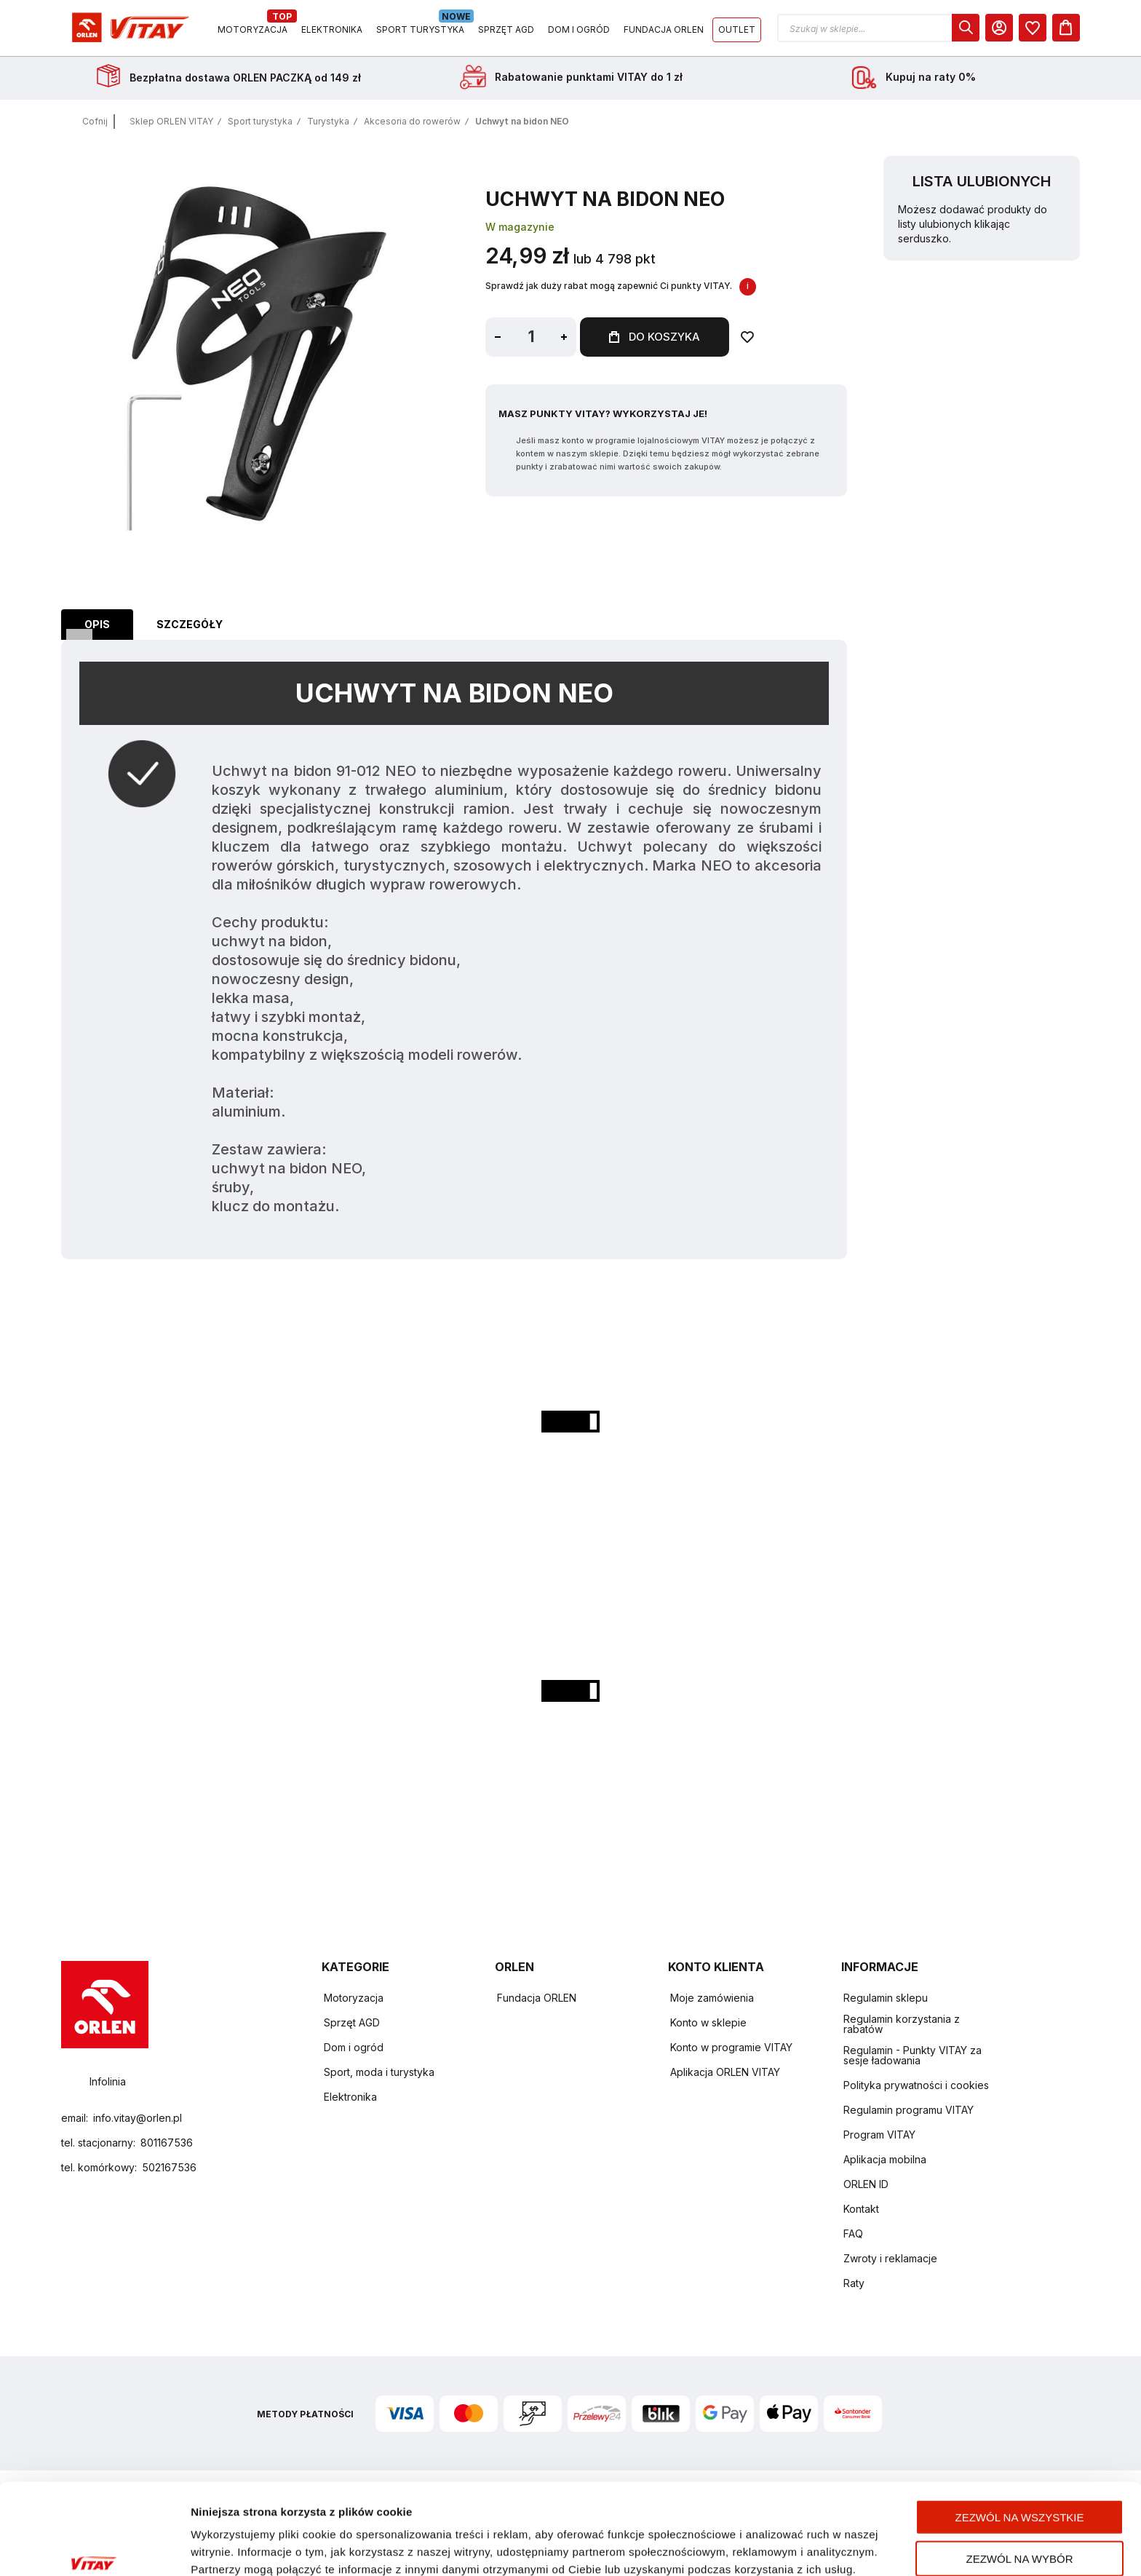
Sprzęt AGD (352, 2022)
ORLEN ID (865, 2184)
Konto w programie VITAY (731, 2047)
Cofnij (95, 121)
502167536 (169, 2167)
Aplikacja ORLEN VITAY (725, 2072)
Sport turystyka (260, 121)
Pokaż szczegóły (770, 2547)
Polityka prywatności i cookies (916, 2085)
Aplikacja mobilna (884, 2159)
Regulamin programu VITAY (908, 2110)
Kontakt (861, 2209)
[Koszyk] (1066, 27)
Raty (853, 2283)
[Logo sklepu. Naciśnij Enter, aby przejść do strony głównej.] (128, 28)
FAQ (853, 2233)
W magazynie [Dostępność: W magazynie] (519, 227)
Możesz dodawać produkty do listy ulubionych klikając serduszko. (972, 224)
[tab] (97, 624)
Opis (97, 624)
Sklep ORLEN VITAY (171, 121)
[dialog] (965, 27)
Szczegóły (189, 624)
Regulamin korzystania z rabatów (901, 2024)
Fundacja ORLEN (536, 1998)
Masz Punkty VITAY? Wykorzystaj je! (602, 413)
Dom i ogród (353, 2047)
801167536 (166, 2142)
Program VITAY (879, 2134)
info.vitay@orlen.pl (137, 2118)
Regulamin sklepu (885, 1998)
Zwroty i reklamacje (890, 2258)
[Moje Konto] (999, 27)
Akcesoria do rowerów (412, 121)
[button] (878, 28)
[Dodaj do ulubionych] (747, 337)
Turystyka (328, 121)
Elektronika (350, 2096)
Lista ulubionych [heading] (982, 181)
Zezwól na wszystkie (1019, 2447)
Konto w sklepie (708, 2022)
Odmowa (1019, 2530)
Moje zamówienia (712, 1998)
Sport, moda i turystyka (379, 2072)
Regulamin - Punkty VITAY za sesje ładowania (912, 2055)
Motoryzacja (353, 1998)
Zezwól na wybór (1019, 2489)
